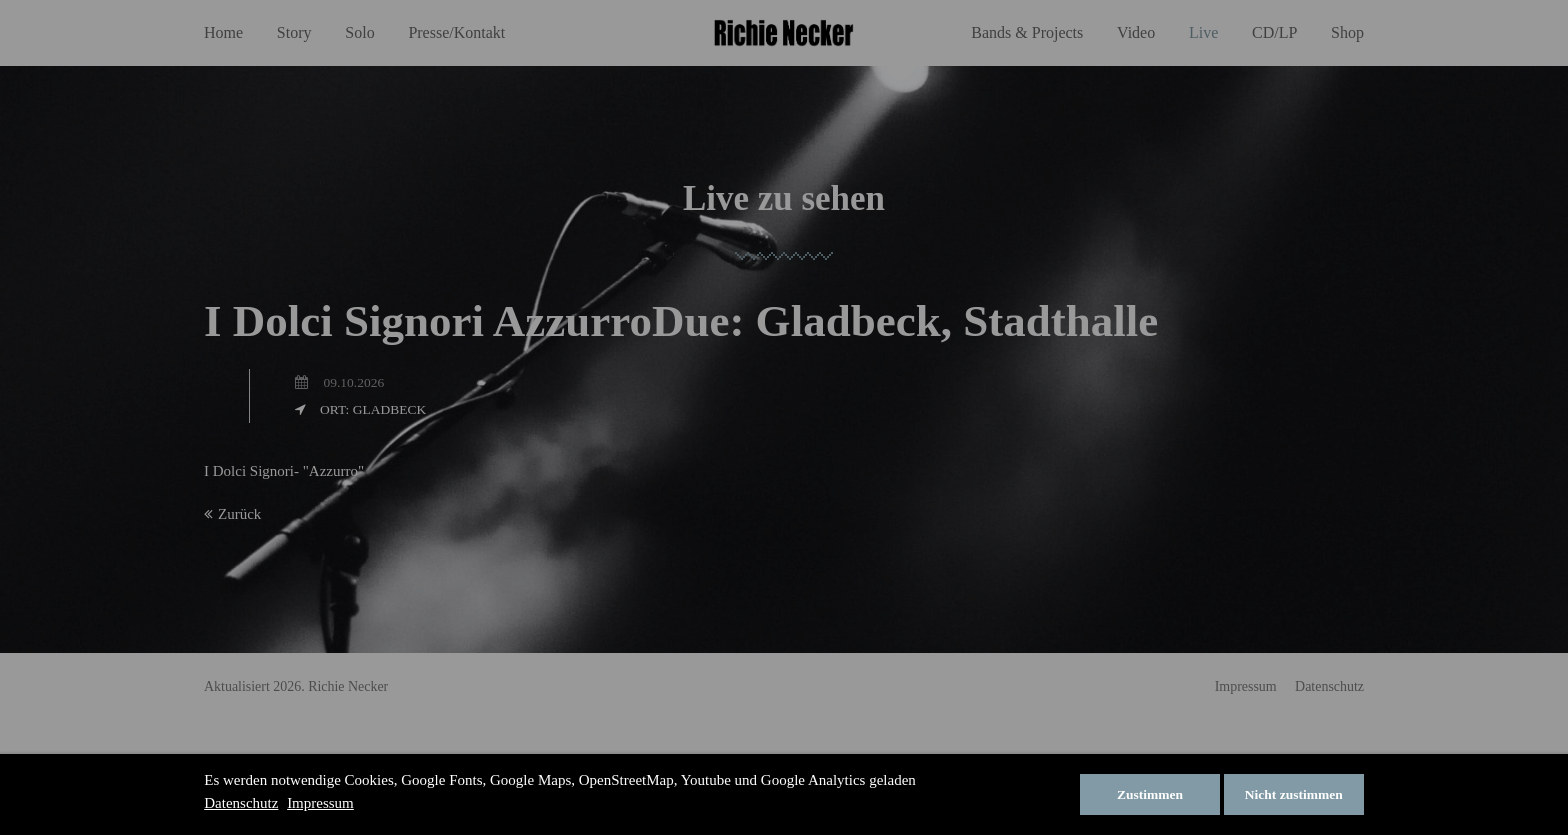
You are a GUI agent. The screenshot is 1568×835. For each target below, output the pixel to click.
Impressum (320, 803)
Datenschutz (241, 803)
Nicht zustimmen (1294, 794)
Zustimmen (1150, 794)
